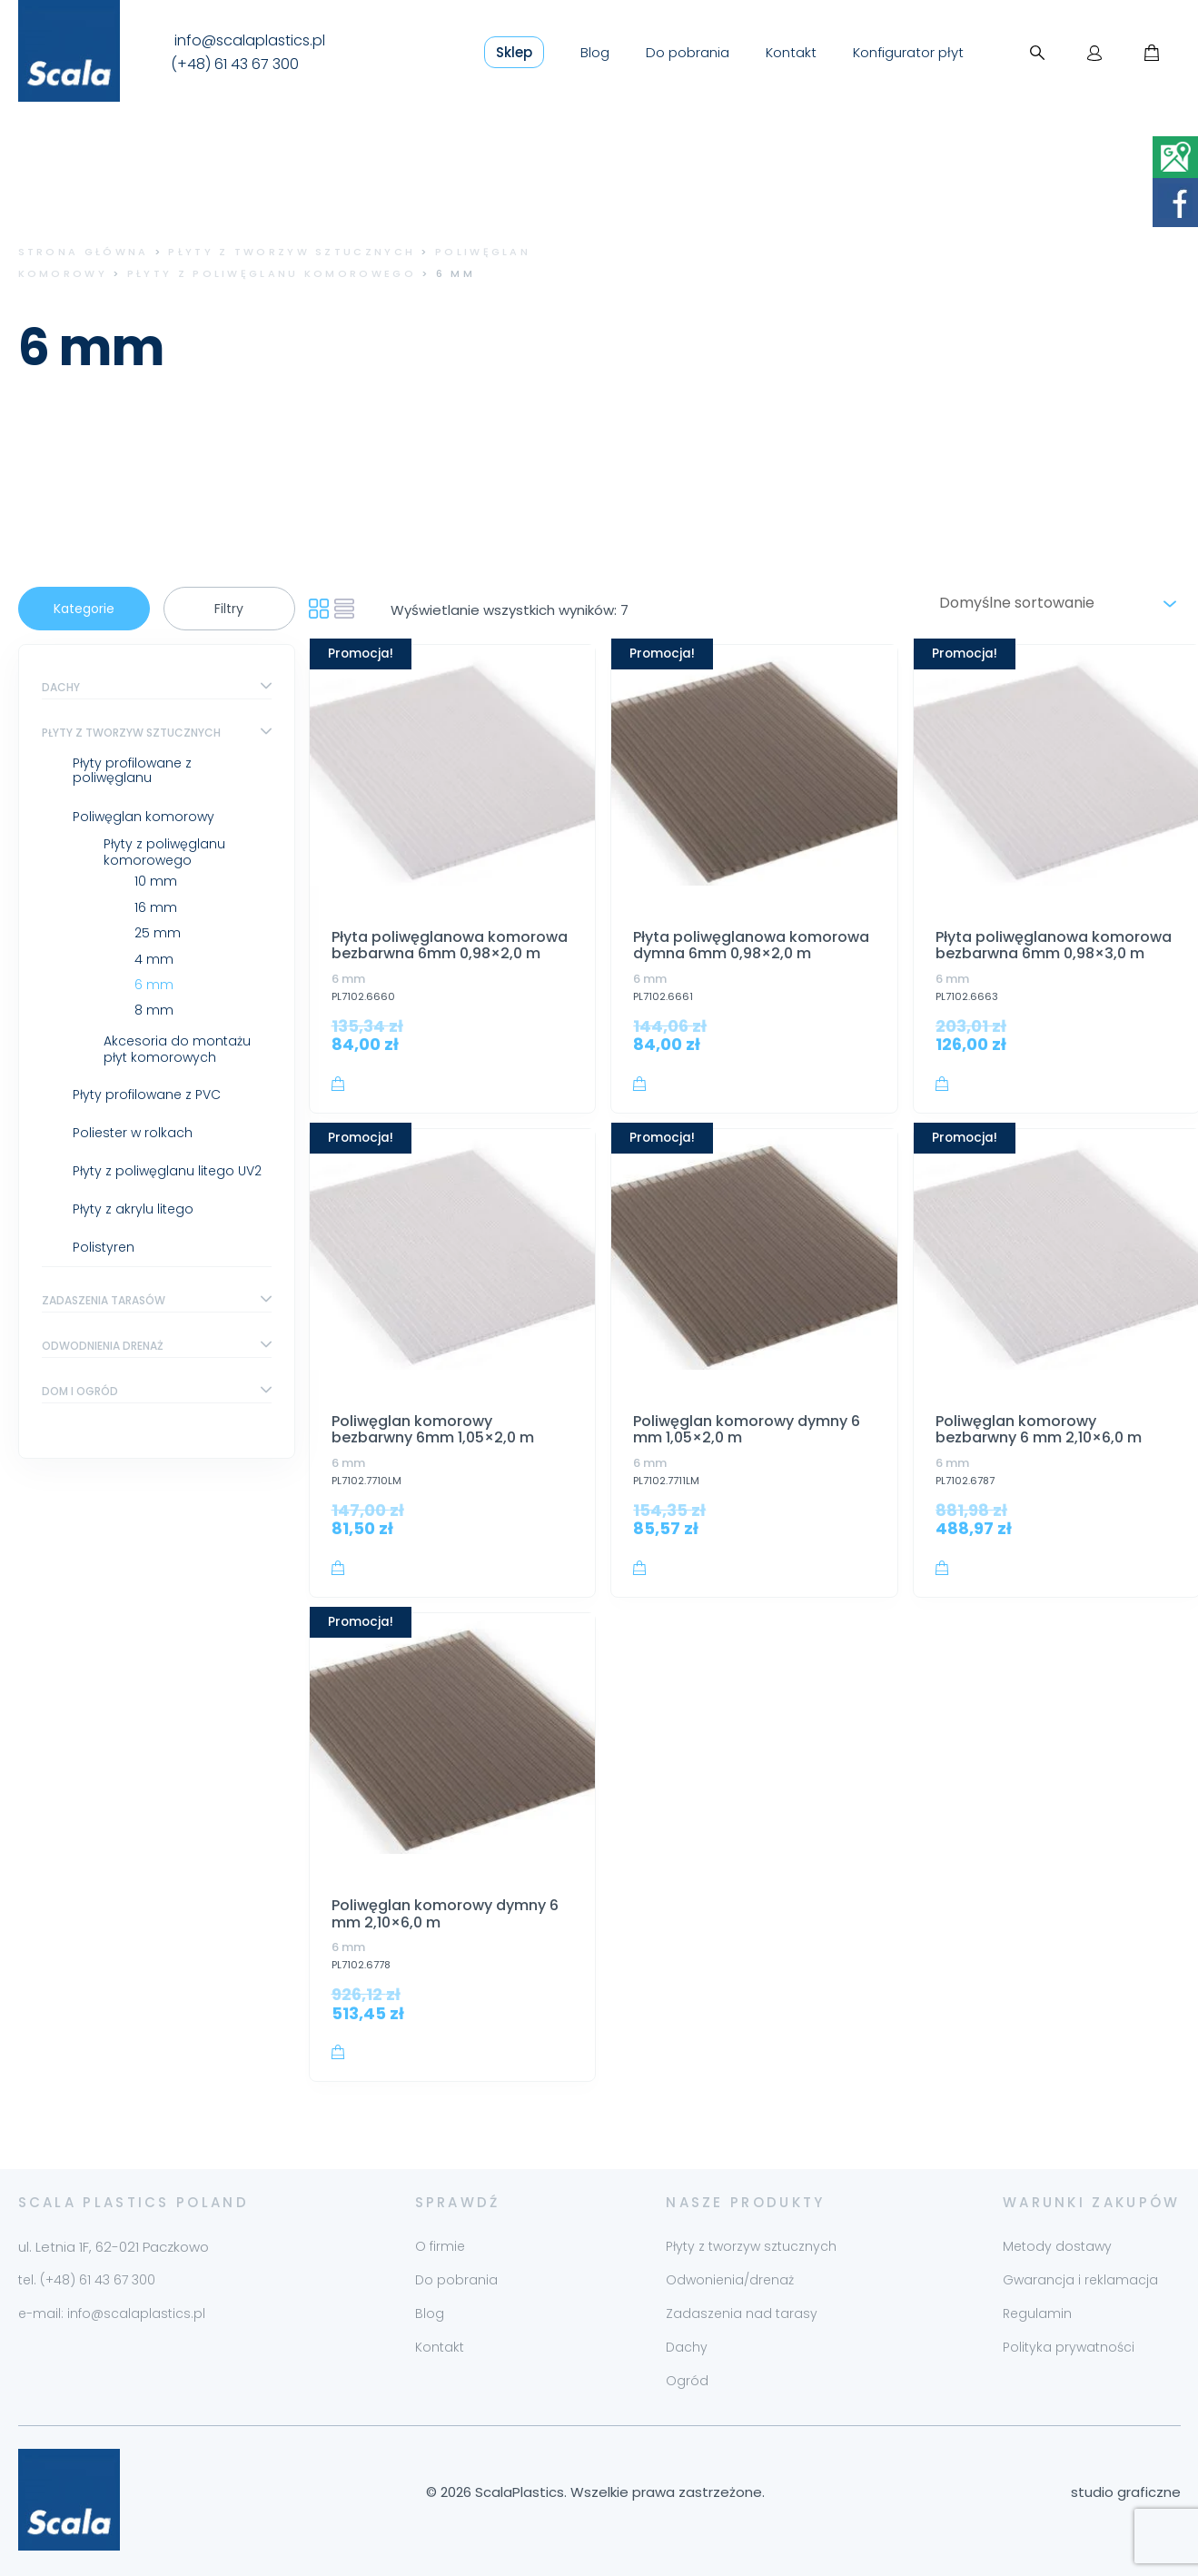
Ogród (687, 2381)
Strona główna (83, 251)
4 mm (153, 959)
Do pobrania (687, 52)
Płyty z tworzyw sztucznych (291, 251)
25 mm (157, 933)
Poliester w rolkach (133, 1133)
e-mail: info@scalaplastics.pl (111, 2313)
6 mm (153, 985)
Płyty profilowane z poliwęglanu (132, 770)
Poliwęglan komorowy (143, 816)
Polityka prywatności (1068, 2347)
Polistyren (103, 1247)
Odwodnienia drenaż (102, 1345)
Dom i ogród (80, 1391)
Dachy (61, 687)
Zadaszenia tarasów (103, 1300)
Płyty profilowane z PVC (147, 1094)
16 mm (155, 907)
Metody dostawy (1057, 2246)
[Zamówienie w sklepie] (1055, 603)
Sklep (514, 52)
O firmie (440, 2246)
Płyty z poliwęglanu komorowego (271, 273)
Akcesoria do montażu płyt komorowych (177, 1049)
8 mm (153, 1010)
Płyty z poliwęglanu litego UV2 (167, 1171)
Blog (594, 52)
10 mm (155, 881)
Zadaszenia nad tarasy (741, 2313)
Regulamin (1037, 2313)
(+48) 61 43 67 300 (235, 64)
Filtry (228, 608)
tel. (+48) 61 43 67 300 (86, 2280)
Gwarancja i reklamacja (1080, 2280)
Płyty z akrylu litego (133, 1209)
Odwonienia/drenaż (730, 2280)
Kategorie (84, 608)
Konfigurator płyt (908, 52)
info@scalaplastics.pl (249, 41)
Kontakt (791, 52)
